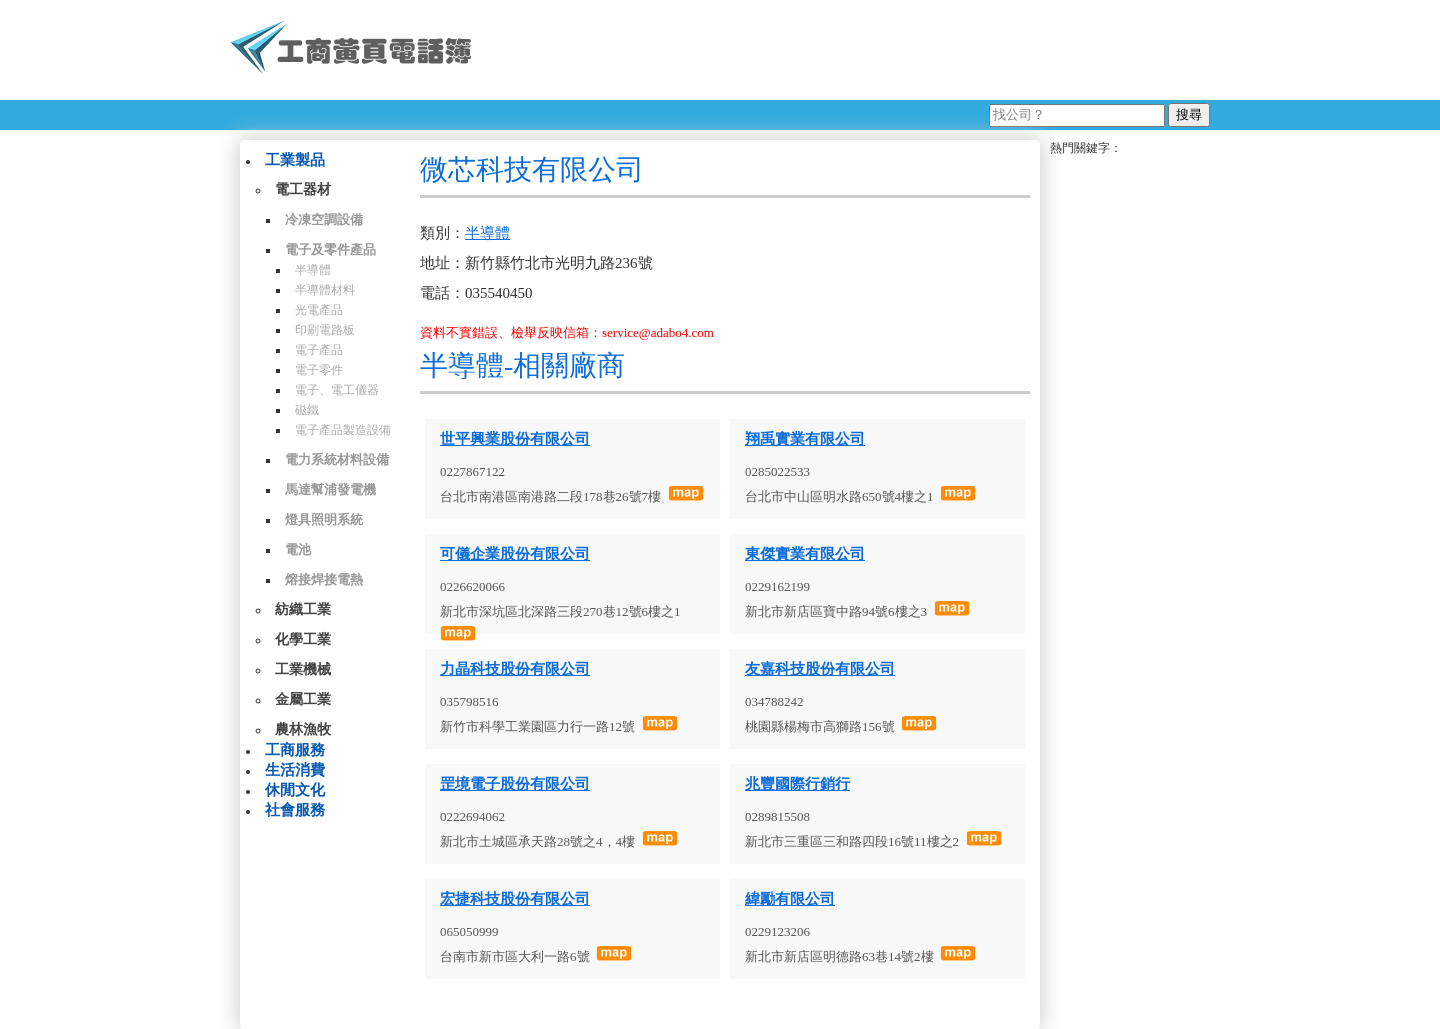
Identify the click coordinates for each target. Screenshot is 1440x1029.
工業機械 (303, 669)
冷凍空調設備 (324, 219)
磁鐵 (307, 410)
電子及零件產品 (330, 249)
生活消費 (295, 770)
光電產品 (319, 310)
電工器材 (303, 189)
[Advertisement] (849, 50)
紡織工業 (303, 609)
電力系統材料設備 (337, 459)
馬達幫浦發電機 (330, 489)
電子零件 (319, 370)
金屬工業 (303, 699)
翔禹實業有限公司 (805, 439)
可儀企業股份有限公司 (515, 554)
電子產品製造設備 (343, 430)
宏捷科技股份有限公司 (515, 899)
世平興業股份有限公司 (515, 439)
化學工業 (303, 639)
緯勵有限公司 (790, 899)
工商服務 (295, 750)
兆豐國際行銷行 (797, 784)
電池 (298, 549)
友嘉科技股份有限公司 (820, 669)
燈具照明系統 (324, 519)
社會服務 (295, 810)
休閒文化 (295, 790)
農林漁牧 (303, 729)
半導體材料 (325, 290)
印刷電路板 (325, 330)
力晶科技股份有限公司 (515, 669)
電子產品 (319, 350)
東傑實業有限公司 (805, 554)
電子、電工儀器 (337, 390)
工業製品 (295, 160)
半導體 (313, 270)
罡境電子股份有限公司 (515, 784)
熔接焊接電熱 (324, 579)
